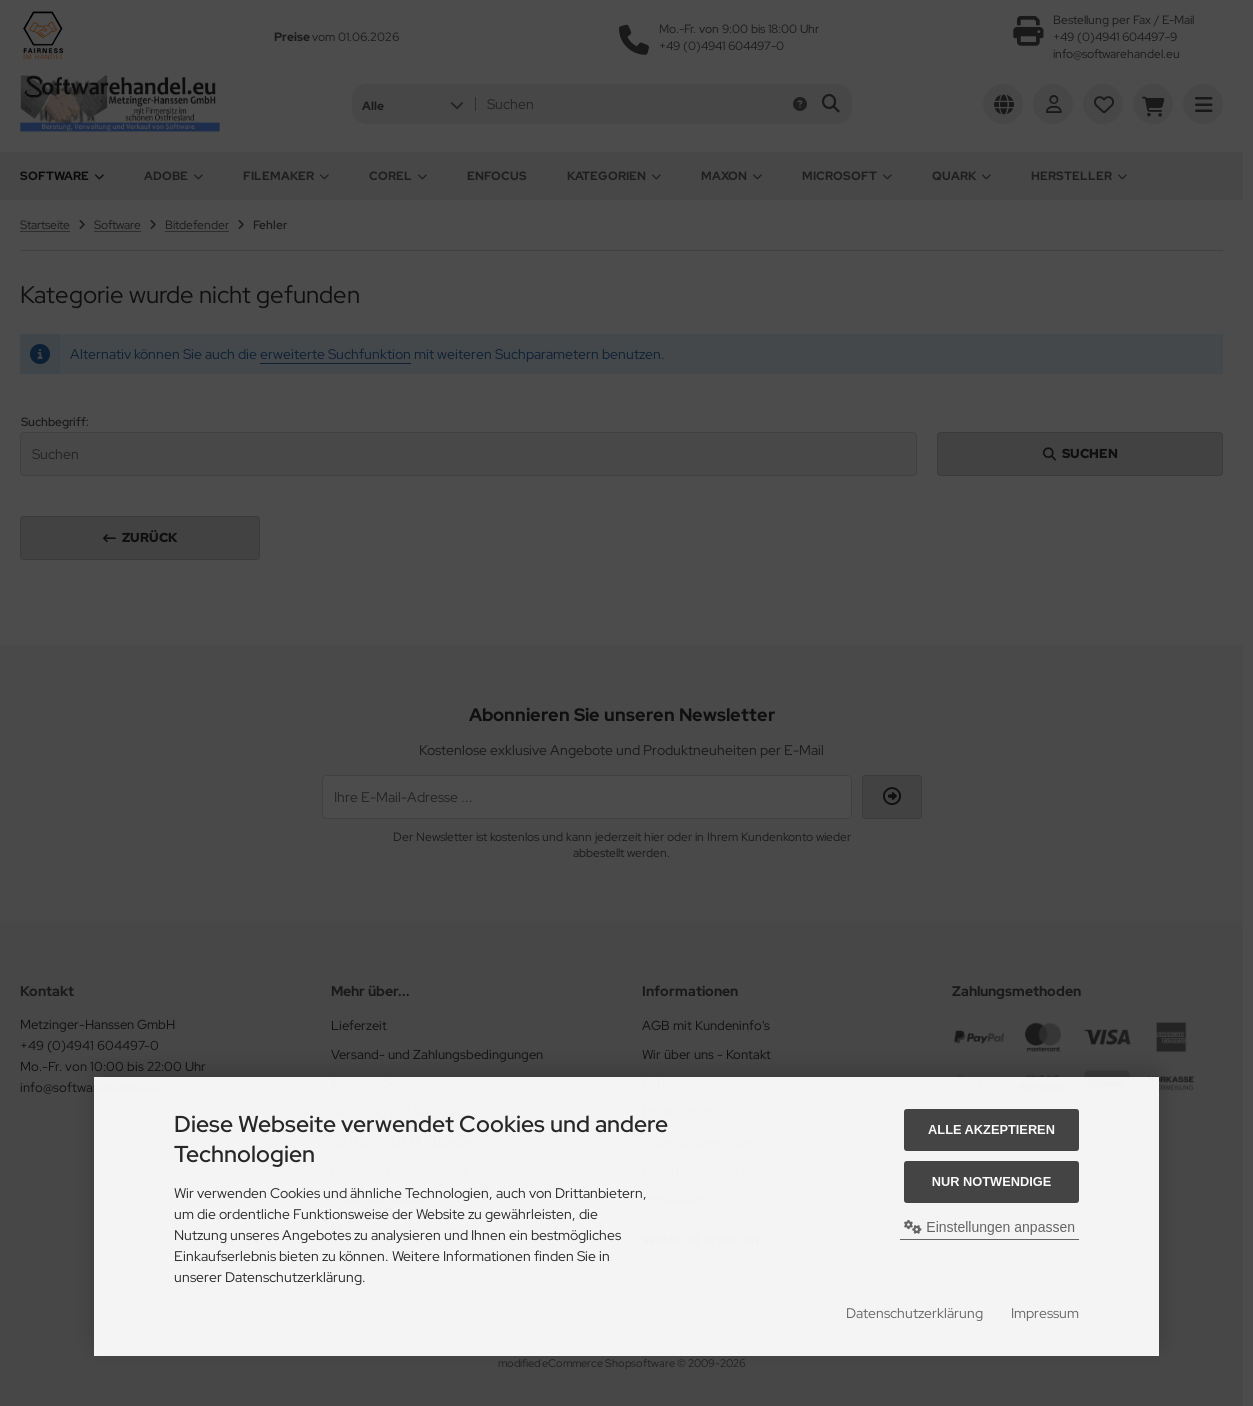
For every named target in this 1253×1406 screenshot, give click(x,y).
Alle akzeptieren (991, 1129)
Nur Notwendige (991, 1181)
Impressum (1045, 1313)
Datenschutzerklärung (914, 1313)
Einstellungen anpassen (989, 1227)
